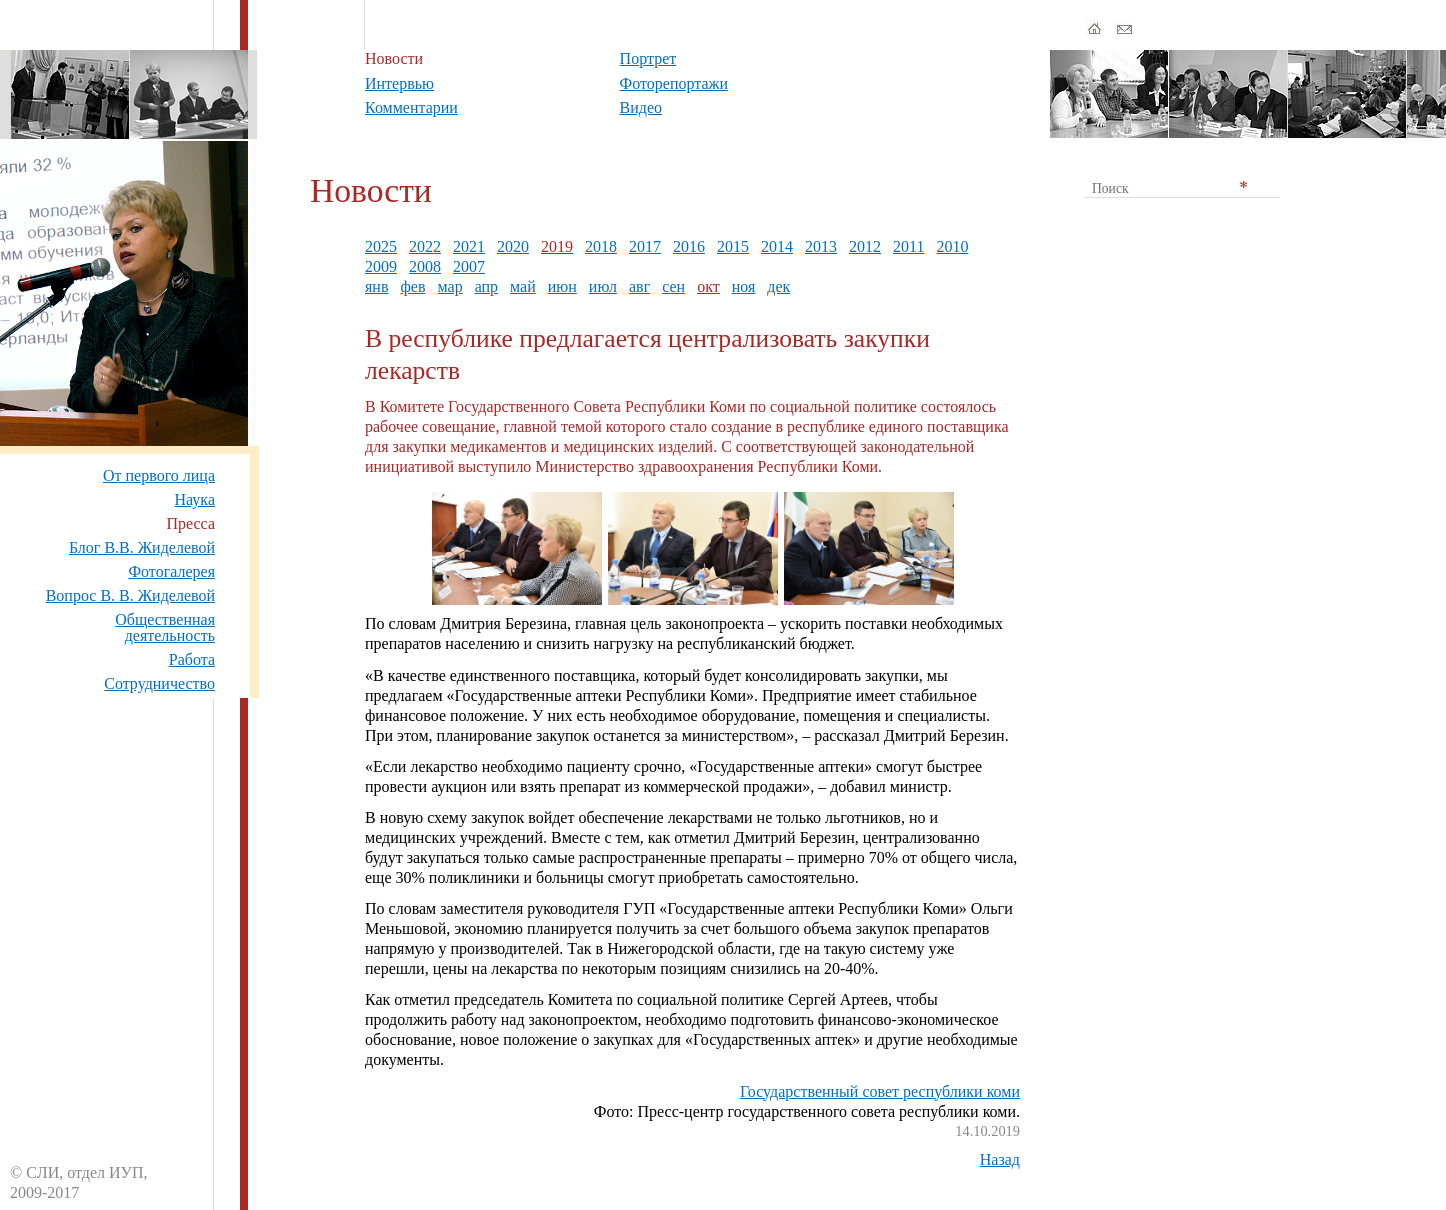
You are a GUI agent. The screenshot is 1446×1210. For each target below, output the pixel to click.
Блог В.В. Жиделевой (142, 547)
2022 (425, 246)
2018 (601, 246)
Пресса (190, 523)
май (523, 286)
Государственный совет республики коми (880, 1091)
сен (673, 286)
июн (562, 286)
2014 (777, 246)
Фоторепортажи (674, 83)
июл (603, 286)
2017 (645, 246)
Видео (641, 107)
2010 (952, 246)
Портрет (648, 58)
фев (412, 286)
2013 (821, 246)
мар (450, 286)
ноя (744, 286)
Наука (195, 499)
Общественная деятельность (165, 627)
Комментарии (411, 107)
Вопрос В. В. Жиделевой (130, 595)
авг (639, 286)
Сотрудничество (159, 683)
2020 (513, 246)
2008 (425, 266)
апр (486, 286)
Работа (192, 659)
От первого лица (159, 475)
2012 (865, 246)
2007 (469, 266)
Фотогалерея (171, 571)
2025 (381, 246)
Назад (1000, 1159)
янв (376, 286)
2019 (557, 246)
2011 (908, 246)
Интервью (399, 83)
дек (778, 286)
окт (708, 286)
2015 (733, 246)
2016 (689, 246)
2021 (469, 246)
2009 (381, 266)
